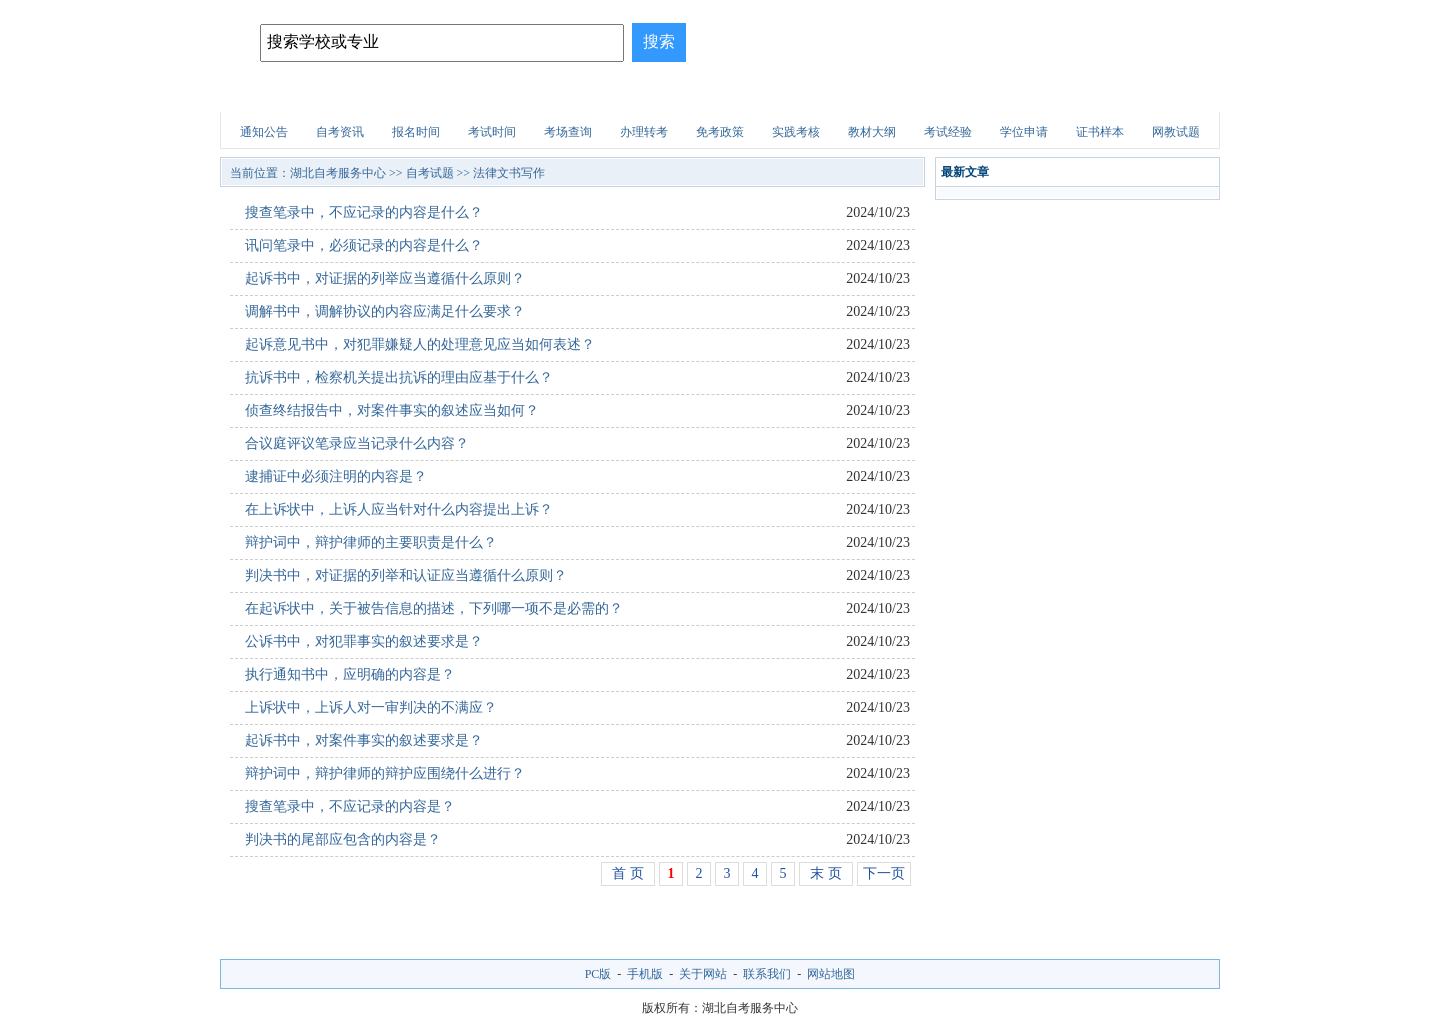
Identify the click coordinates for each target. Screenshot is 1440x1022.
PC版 (598, 974)
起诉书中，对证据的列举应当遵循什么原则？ (385, 278)
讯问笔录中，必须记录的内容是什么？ (364, 245)
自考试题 (1074, 94)
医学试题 (985, 94)
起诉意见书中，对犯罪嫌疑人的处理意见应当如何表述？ (420, 344)
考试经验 (948, 132)
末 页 (826, 873)
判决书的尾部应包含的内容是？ (343, 839)
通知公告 (264, 132)
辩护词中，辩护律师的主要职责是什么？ (371, 542)
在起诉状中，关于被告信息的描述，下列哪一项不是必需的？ (434, 608)
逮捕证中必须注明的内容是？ (336, 476)
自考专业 (540, 94)
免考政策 (720, 132)
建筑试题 (718, 94)
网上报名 (1163, 94)
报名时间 (416, 132)
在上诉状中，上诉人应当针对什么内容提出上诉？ (399, 509)
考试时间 (492, 132)
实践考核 (796, 132)
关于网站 (703, 974)
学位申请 (1024, 132)
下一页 (884, 873)
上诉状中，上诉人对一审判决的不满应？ (371, 707)
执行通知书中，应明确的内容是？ (350, 674)
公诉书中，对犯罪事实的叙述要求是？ (364, 641)
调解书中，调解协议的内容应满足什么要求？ (385, 311)
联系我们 (767, 974)
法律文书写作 (509, 173)
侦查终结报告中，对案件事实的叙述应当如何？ (392, 410)
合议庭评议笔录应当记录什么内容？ (357, 443)
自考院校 (362, 94)
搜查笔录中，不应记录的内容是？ (350, 806)
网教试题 (1176, 132)
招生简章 (451, 94)
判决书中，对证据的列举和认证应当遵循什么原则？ (406, 575)
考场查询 (568, 132)
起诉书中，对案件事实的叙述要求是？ (364, 740)
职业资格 (807, 94)
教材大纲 (872, 132)
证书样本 (1100, 132)
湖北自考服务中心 (338, 173)
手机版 (645, 974)
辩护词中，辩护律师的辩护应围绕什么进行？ (385, 773)
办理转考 (644, 132)
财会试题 (896, 94)
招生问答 (629, 94)
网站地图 (831, 974)
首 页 (628, 873)
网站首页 (273, 94)
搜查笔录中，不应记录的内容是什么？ (364, 212)
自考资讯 (340, 132)
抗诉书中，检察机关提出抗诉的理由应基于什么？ (399, 377)
